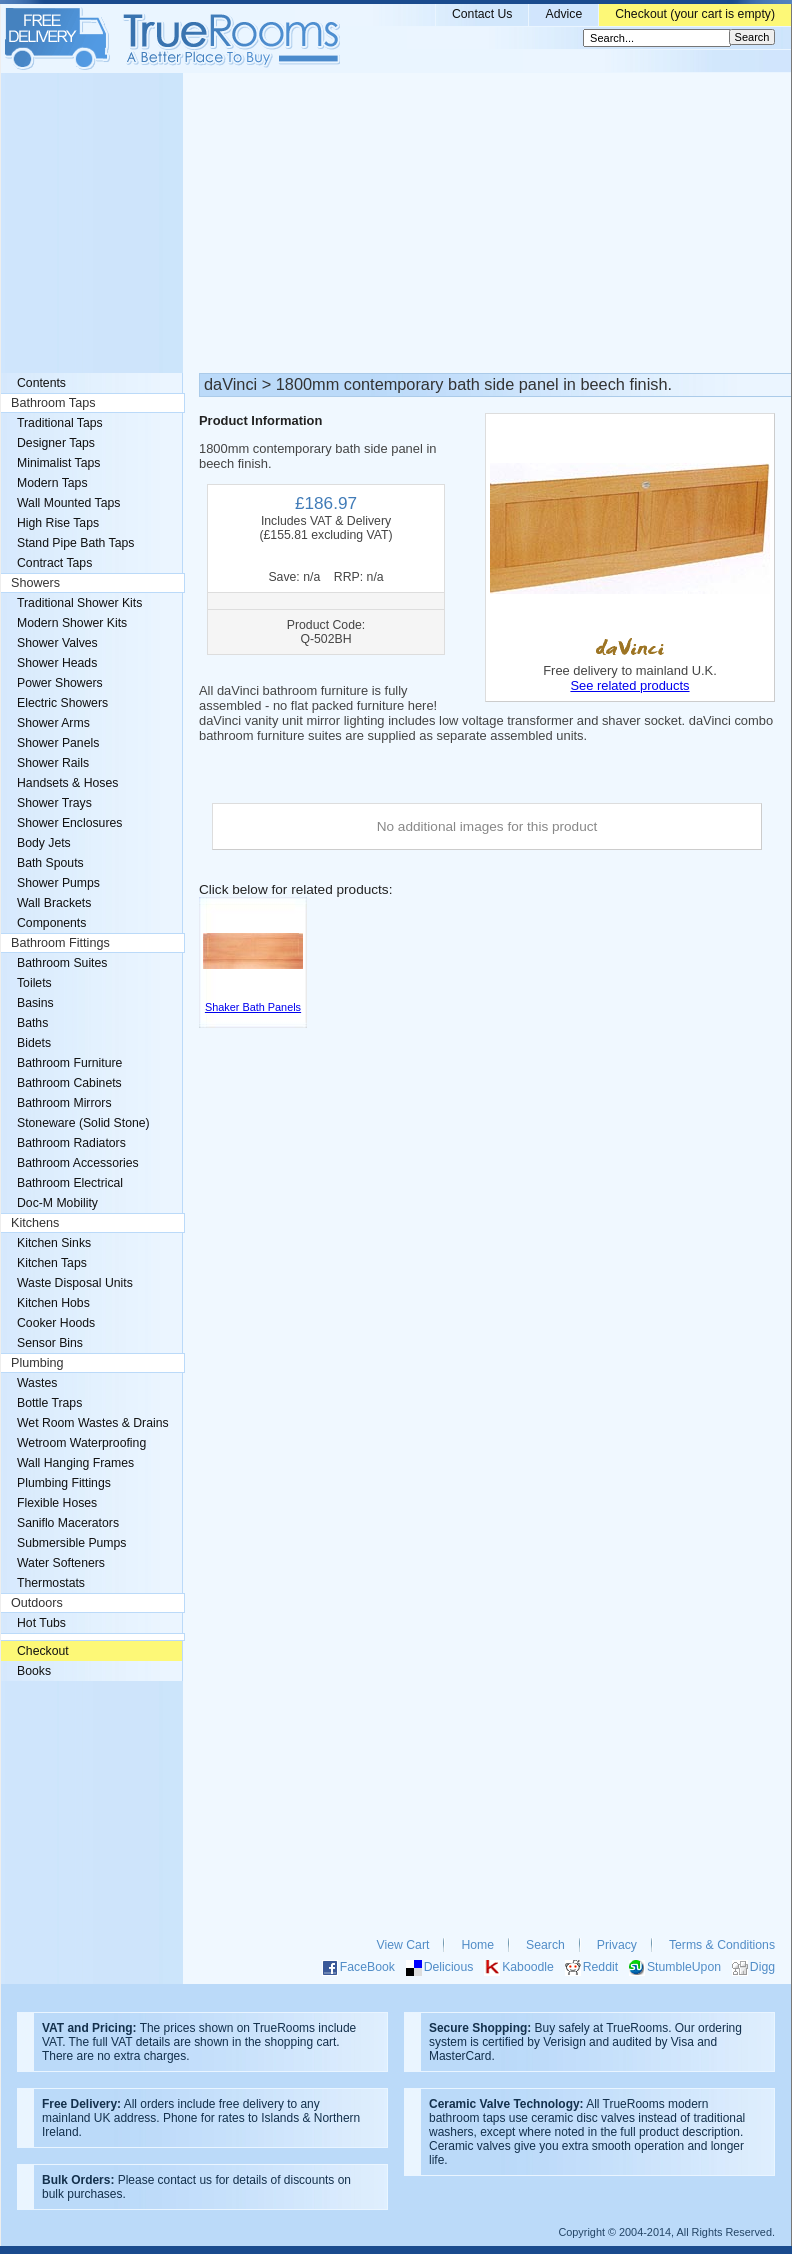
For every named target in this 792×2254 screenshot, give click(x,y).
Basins (35, 1003)
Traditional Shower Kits (79, 603)
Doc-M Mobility (57, 1203)
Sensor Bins (50, 1343)
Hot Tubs (41, 1623)
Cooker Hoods (56, 1323)
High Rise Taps (58, 523)
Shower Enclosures (69, 823)
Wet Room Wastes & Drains (93, 1423)
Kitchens (35, 1223)
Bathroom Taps (53, 403)
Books (34, 1671)
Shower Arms (53, 723)
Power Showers (60, 683)
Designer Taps (56, 443)
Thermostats (51, 1583)
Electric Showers (62, 703)
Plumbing (37, 1363)
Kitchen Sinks (54, 1243)
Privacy (617, 1945)
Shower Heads (57, 663)
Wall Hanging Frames (75, 1463)
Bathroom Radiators (71, 1143)
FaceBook (367, 1967)
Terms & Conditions (722, 1945)
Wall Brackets (54, 903)
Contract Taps (54, 563)
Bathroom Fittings (60, 943)
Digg (762, 1967)
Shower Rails (53, 763)
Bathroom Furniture (69, 1063)
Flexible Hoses (57, 1503)
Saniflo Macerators (68, 1523)
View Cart (403, 1945)
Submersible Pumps (71, 1543)
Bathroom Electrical (70, 1183)
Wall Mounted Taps (68, 503)
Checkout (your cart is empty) (695, 14)
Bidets (34, 1043)
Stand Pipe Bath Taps (75, 543)
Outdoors (37, 1603)
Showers (35, 583)
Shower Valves (57, 643)
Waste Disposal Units (75, 1283)
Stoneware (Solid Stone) (83, 1123)
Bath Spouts (50, 863)
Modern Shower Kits (72, 623)
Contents (41, 383)
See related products (629, 685)
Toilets (34, 983)
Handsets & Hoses (67, 783)
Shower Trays (54, 803)
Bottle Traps (49, 1403)
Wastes (37, 1383)
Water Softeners (61, 1563)
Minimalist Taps (58, 463)
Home (477, 1945)
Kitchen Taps (52, 1263)
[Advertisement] (396, 223)
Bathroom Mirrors (64, 1103)
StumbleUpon (684, 1967)
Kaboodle (528, 1967)
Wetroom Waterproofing (81, 1443)
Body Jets (44, 843)
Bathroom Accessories (78, 1163)
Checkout (43, 1651)
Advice (563, 14)
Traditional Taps (60, 423)
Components (51, 923)
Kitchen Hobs (53, 1303)
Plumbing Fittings (64, 1483)
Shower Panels (58, 743)
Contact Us (482, 14)
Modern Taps (52, 483)
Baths (32, 1023)
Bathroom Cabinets (69, 1083)
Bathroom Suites (62, 963)
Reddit (600, 1967)
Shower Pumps (58, 883)
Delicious (449, 1967)
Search (545, 1945)
